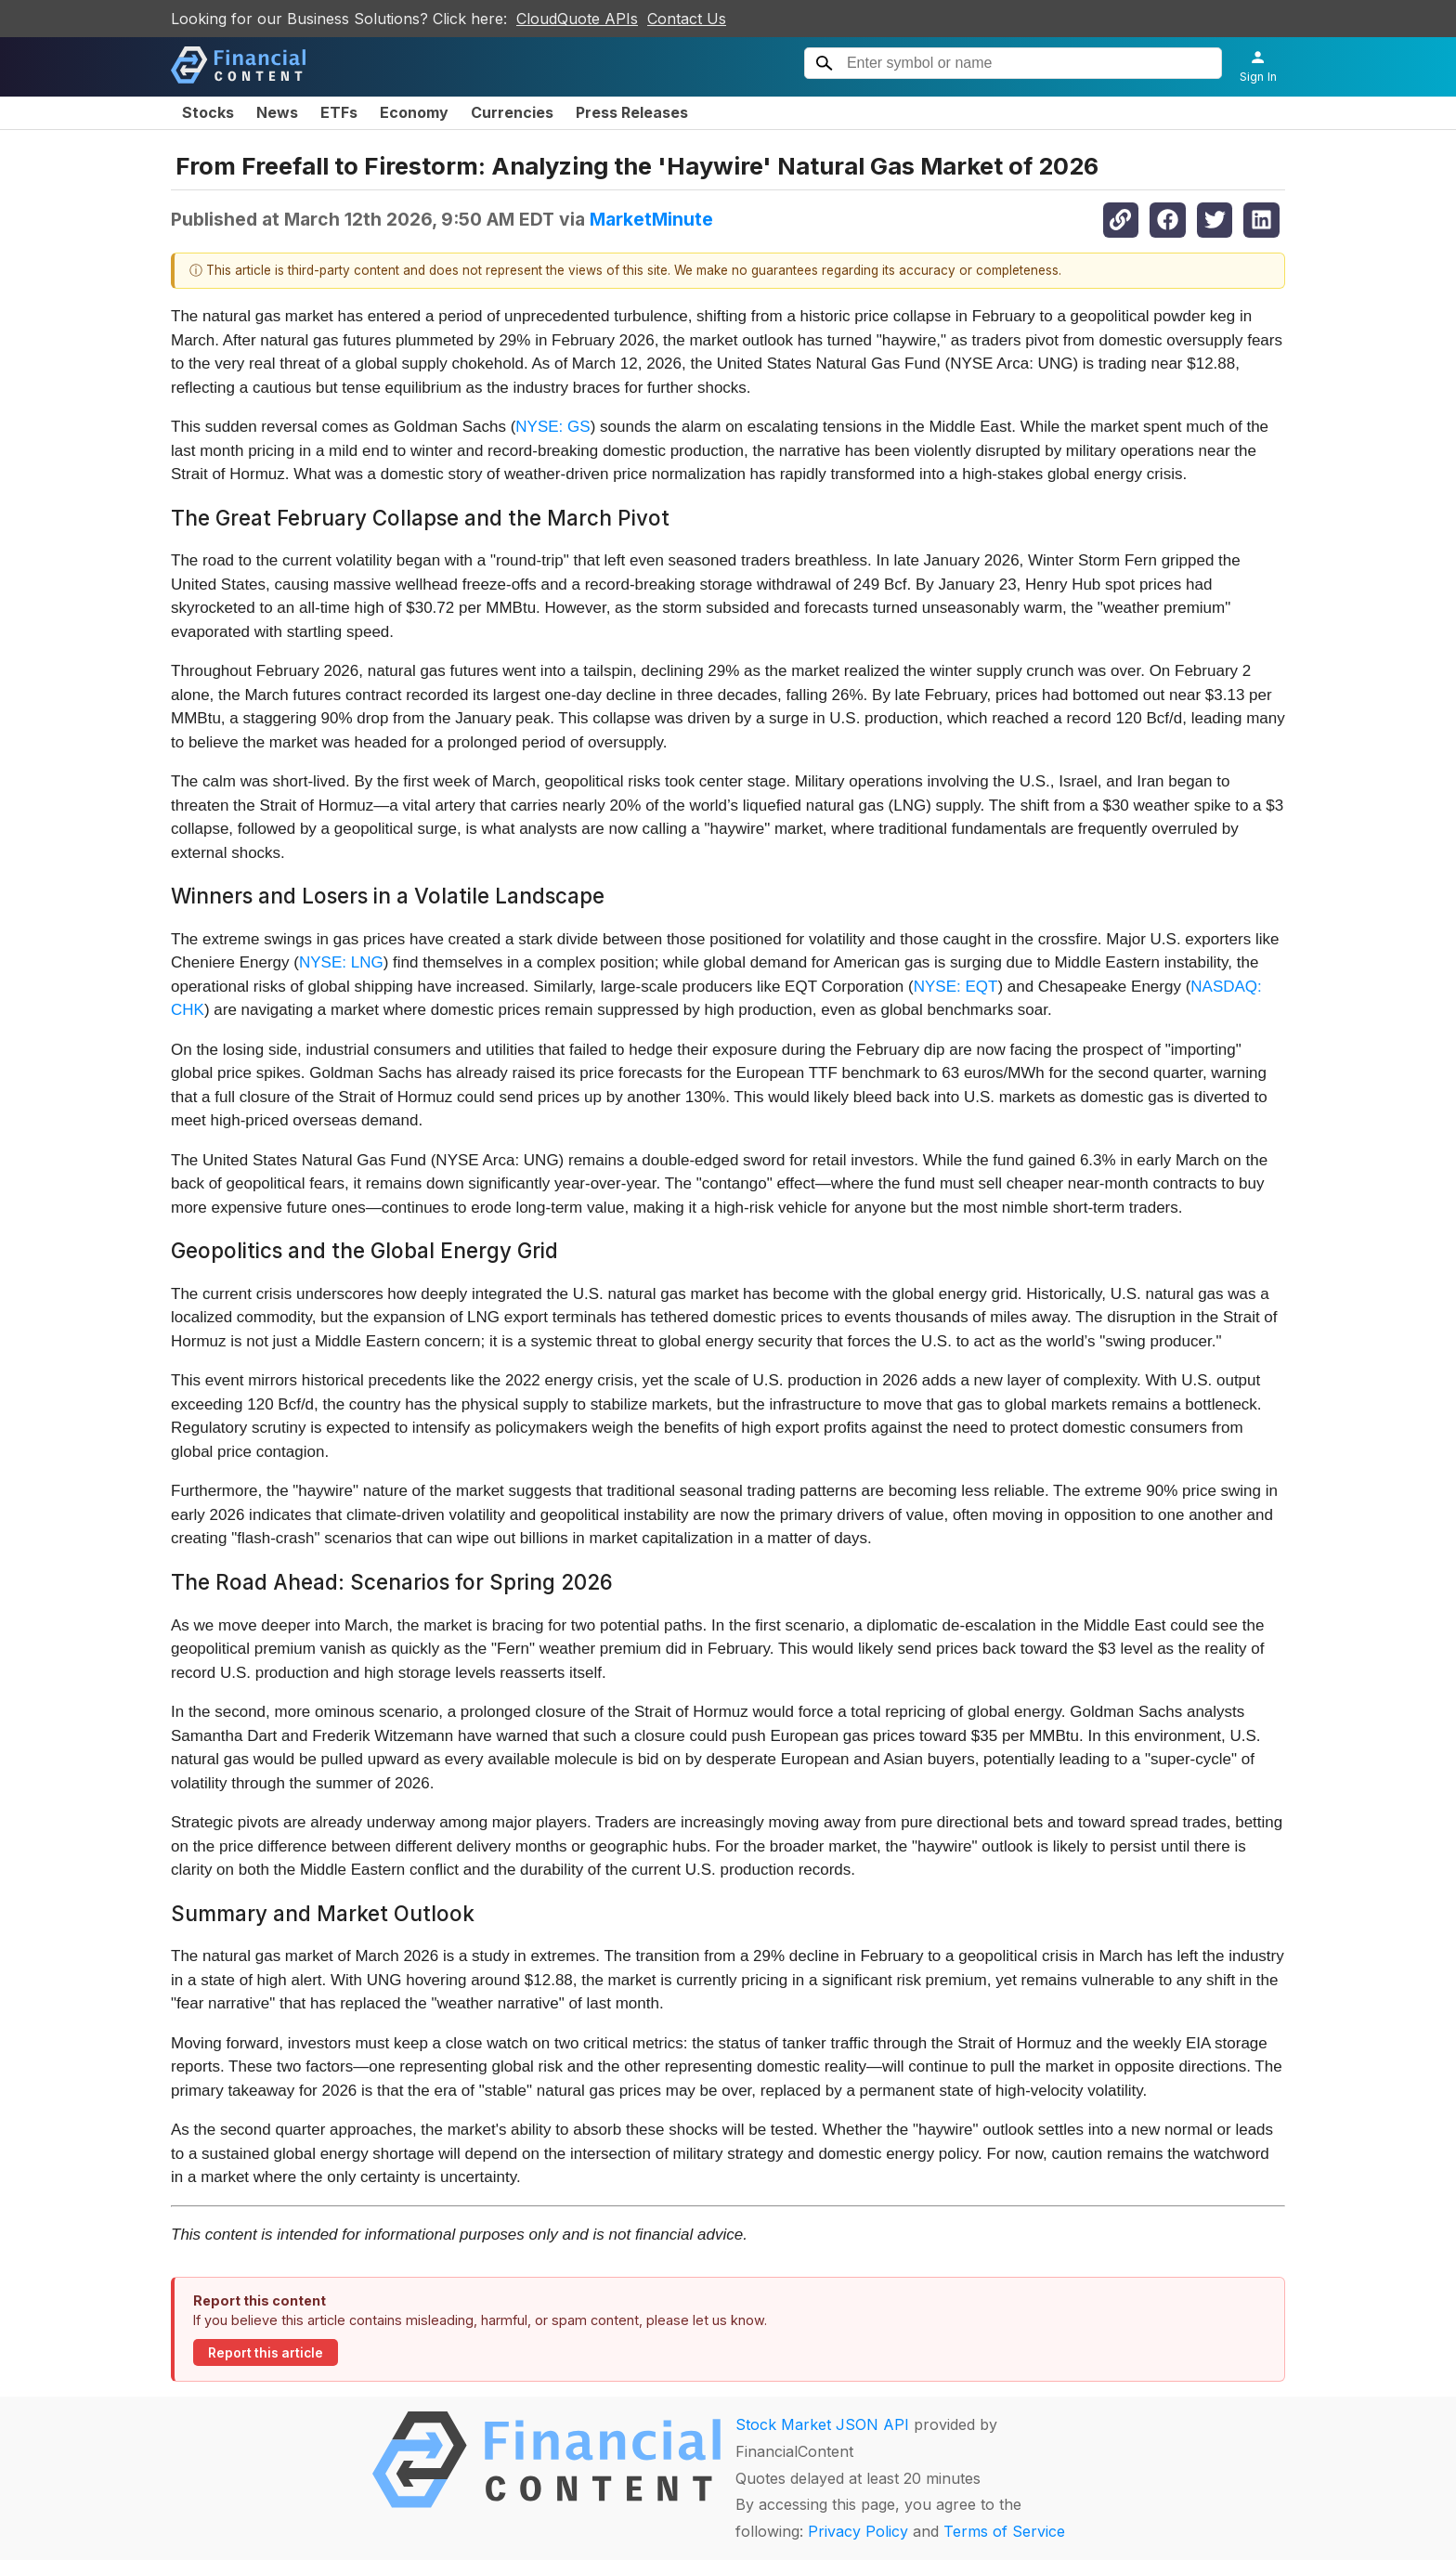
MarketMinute (651, 219)
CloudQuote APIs (577, 18)
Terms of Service (1004, 2531)
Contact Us (686, 18)
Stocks (208, 112)
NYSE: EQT (956, 986)
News (277, 112)
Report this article (265, 2353)
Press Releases (632, 112)
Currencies (512, 112)
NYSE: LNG (341, 962)
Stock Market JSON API (822, 2424)
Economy (414, 112)
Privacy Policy (858, 2531)
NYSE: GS (552, 426)
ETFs (339, 112)
